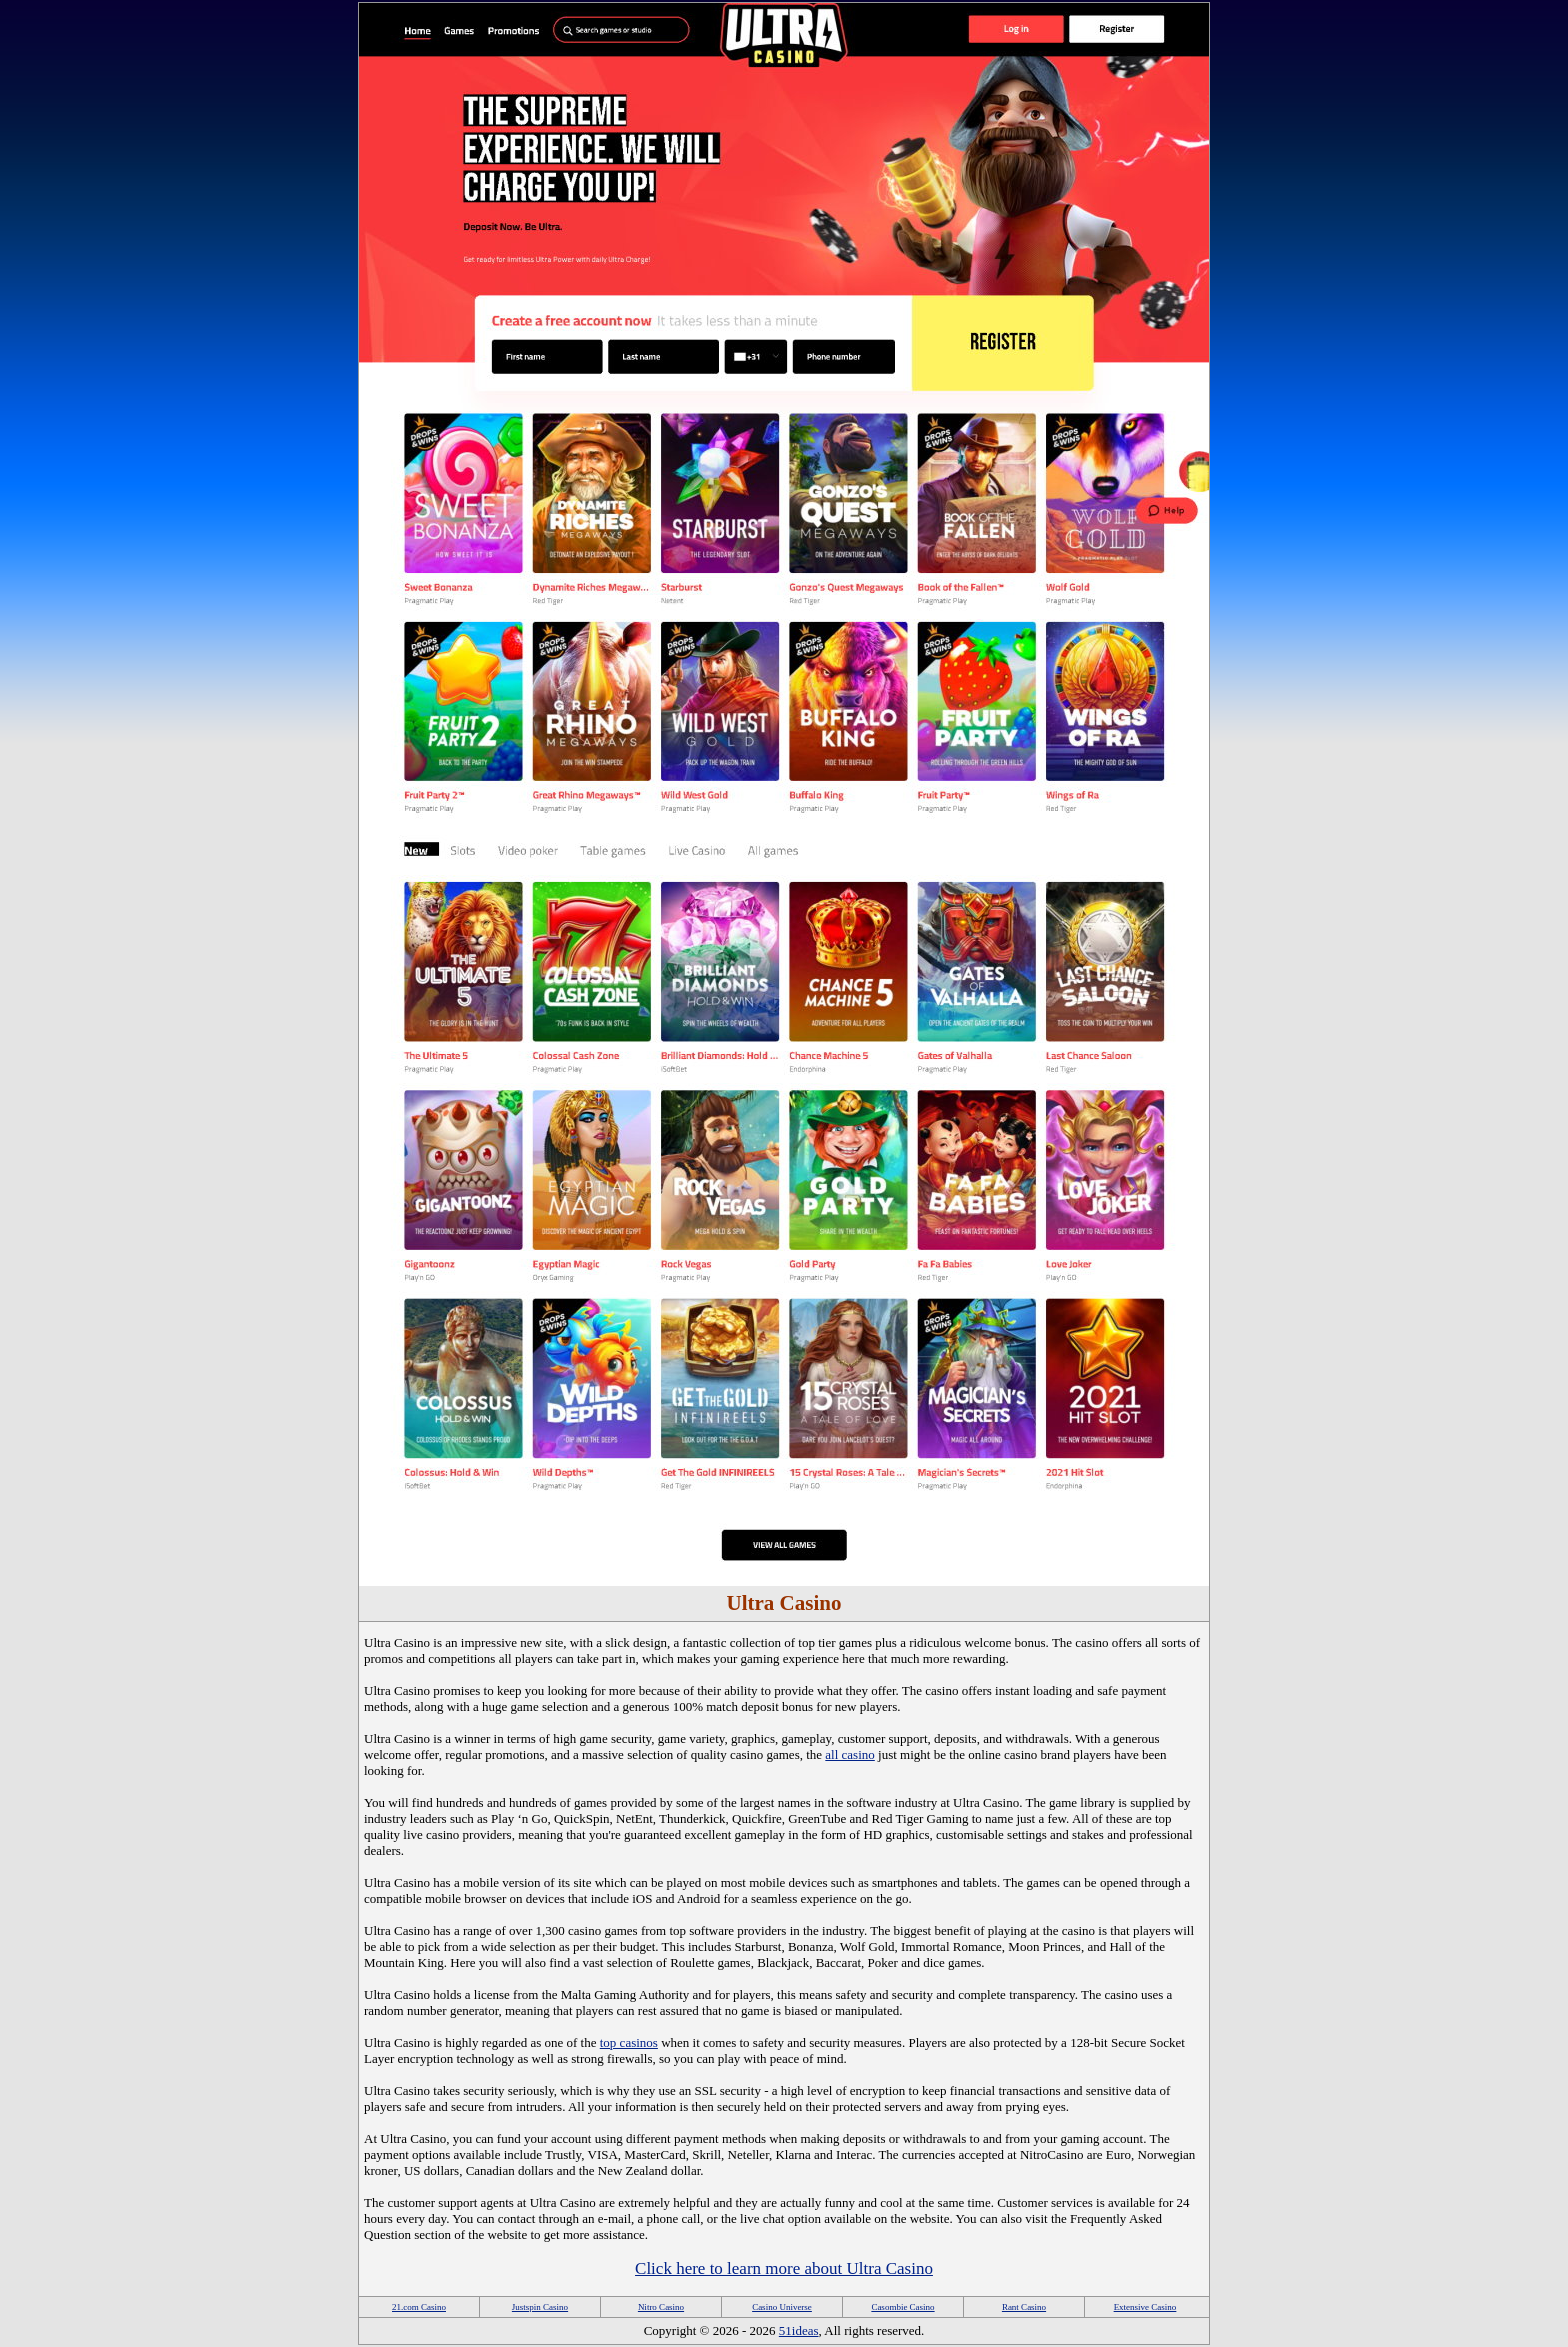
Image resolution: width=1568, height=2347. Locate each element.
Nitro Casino (661, 2307)
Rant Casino (1024, 2307)
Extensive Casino (1145, 2307)
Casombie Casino (902, 2307)
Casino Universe (782, 2307)
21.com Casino (419, 2307)
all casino (849, 1754)
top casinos (629, 2042)
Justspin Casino (540, 2307)
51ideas (799, 2330)
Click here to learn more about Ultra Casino (784, 2268)
